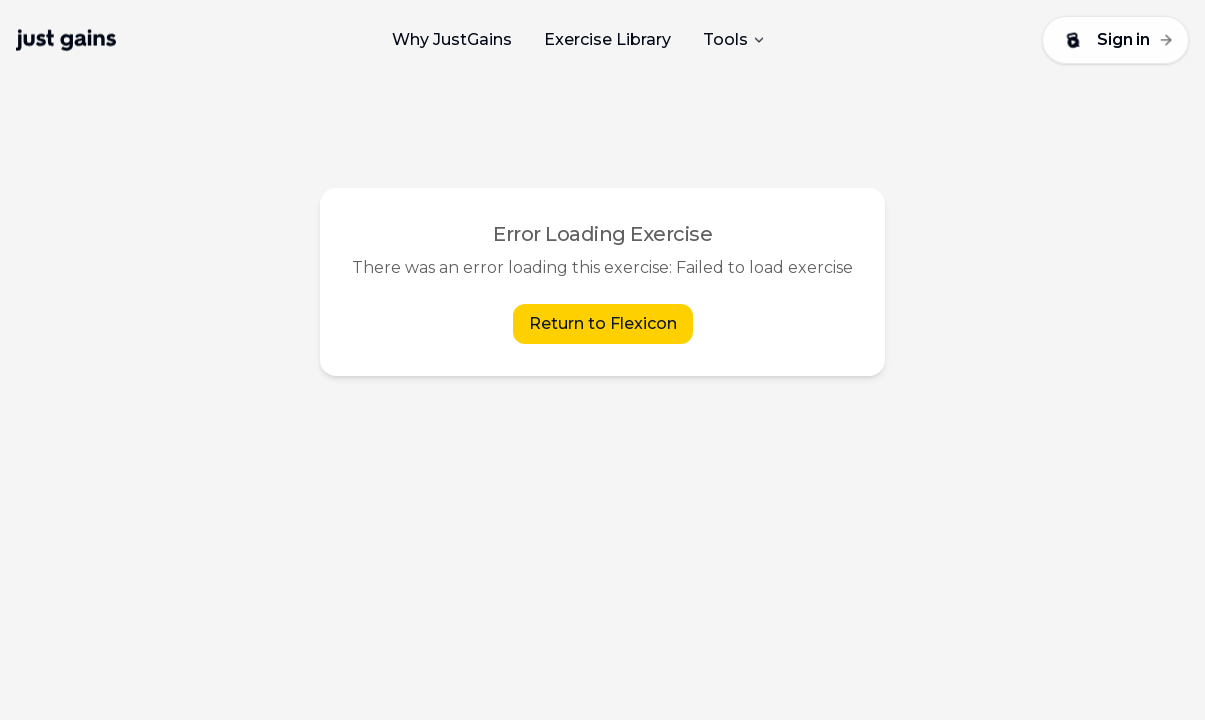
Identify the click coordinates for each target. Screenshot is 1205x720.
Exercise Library (607, 39)
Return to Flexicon (603, 323)
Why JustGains (452, 39)
